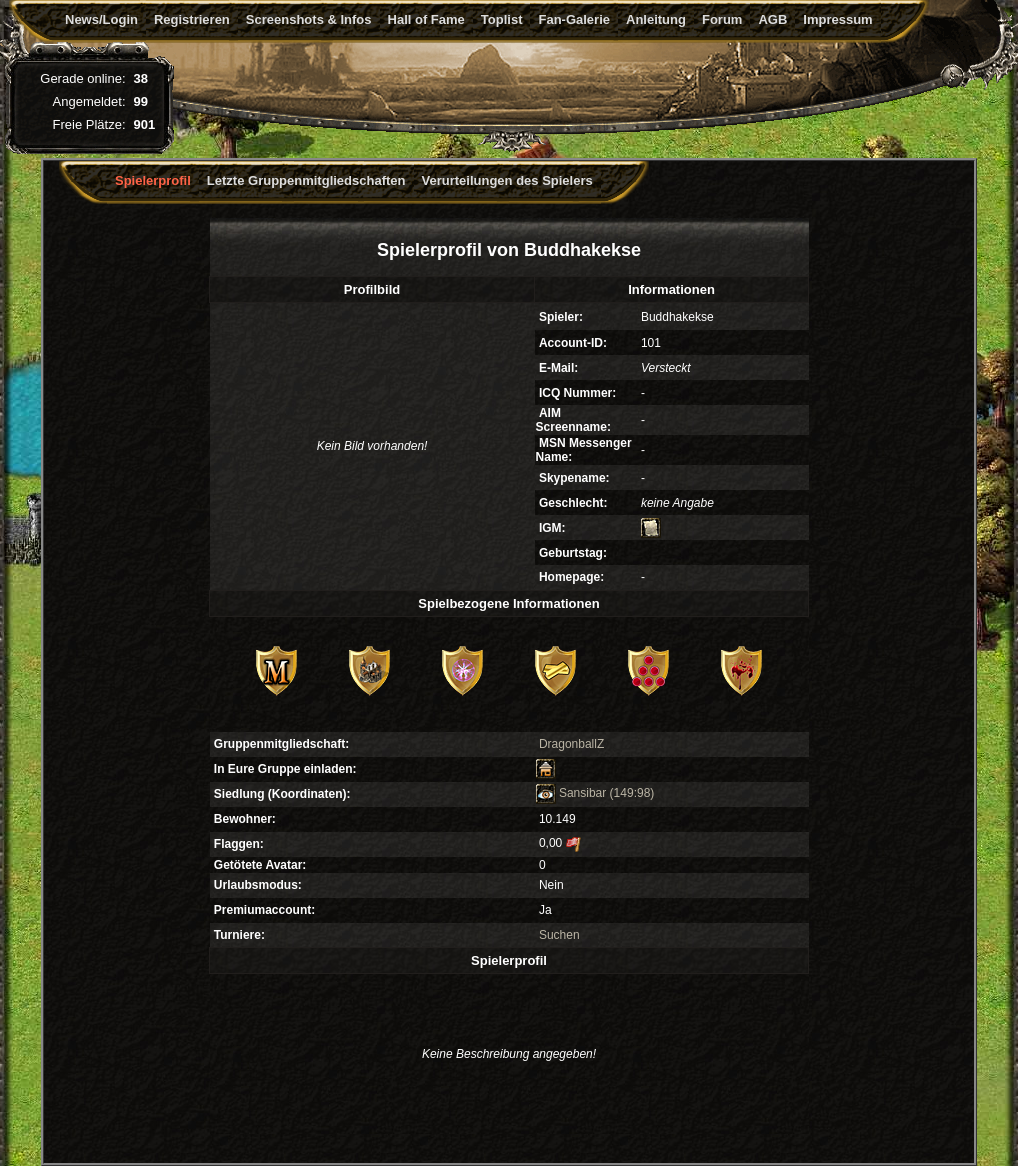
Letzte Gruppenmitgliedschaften (306, 180)
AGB (772, 19)
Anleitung (656, 19)
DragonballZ (571, 744)
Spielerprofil (153, 180)
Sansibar (571, 793)
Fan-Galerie (574, 19)
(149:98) (632, 793)
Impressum (837, 19)
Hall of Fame (426, 19)
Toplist (502, 19)
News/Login (101, 19)
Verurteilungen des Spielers (507, 180)
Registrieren (192, 19)
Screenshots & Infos (309, 19)
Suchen (559, 935)
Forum (722, 19)
